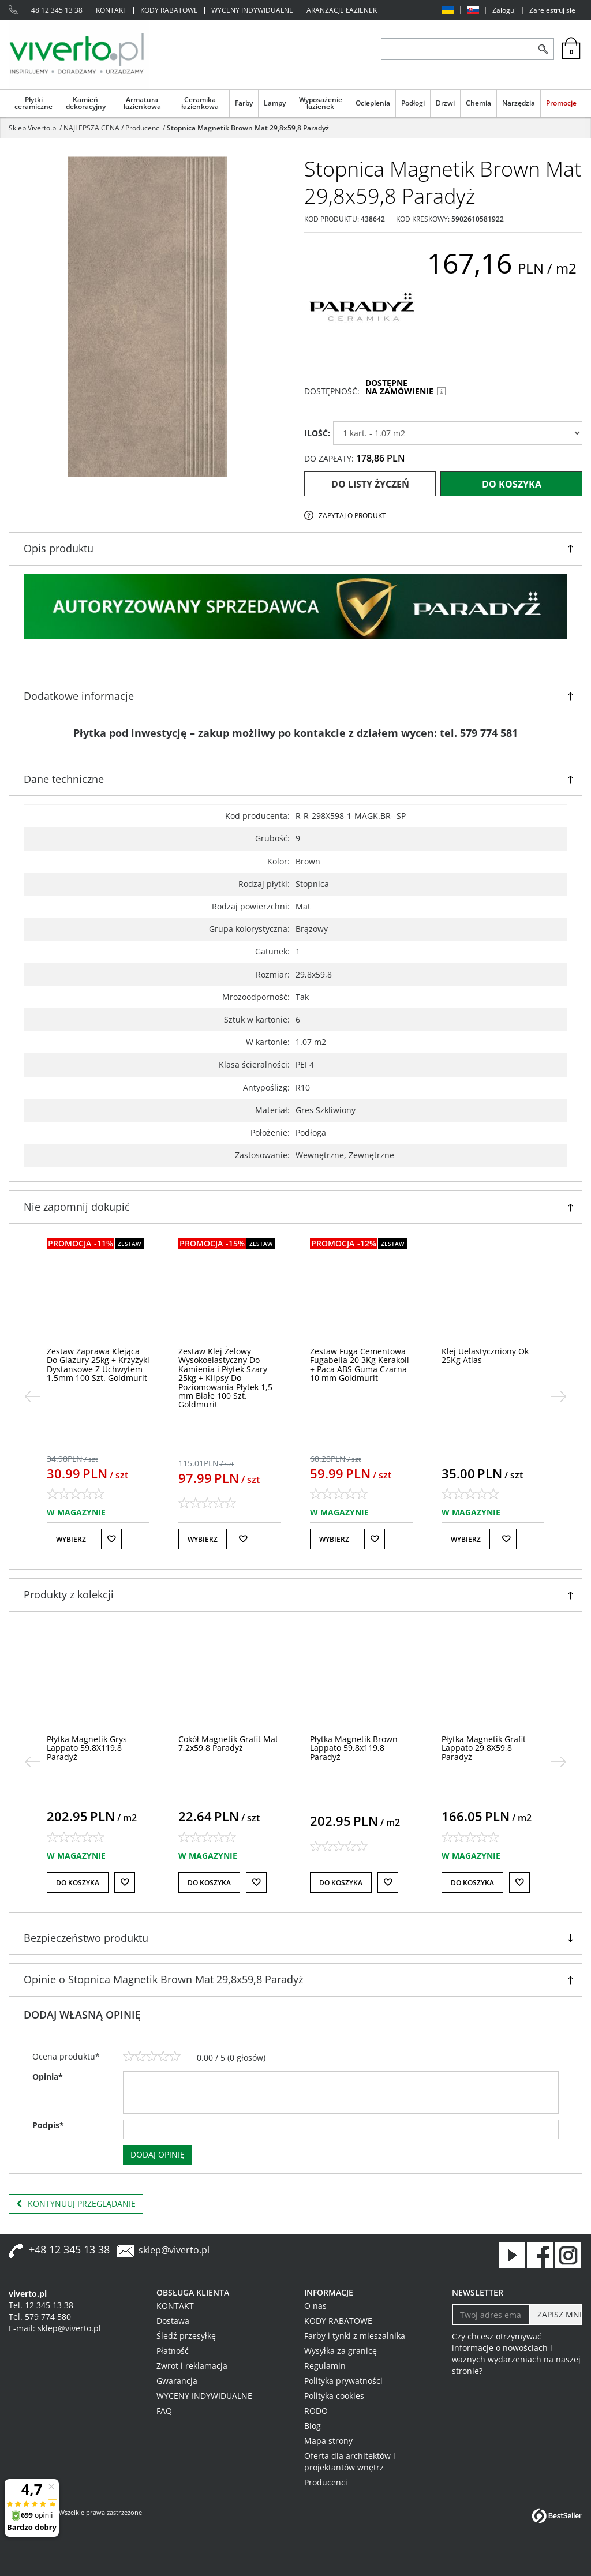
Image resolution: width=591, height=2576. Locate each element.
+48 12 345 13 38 (55, 10)
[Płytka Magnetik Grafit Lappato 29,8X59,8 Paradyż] (484, 1747)
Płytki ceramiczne (33, 103)
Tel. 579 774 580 (40, 2316)
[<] (32, 1396)
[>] (558, 1396)
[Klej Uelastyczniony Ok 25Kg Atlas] (485, 1355)
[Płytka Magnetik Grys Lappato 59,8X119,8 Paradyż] (87, 1747)
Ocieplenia (373, 102)
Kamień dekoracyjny (86, 103)
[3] (152, 2056)
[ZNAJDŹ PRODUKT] (456, 49)
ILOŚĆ (317, 433)
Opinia (47, 2076)
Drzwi (445, 102)
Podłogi (413, 102)
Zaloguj (504, 10)
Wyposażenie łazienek (320, 103)
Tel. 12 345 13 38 (41, 2305)
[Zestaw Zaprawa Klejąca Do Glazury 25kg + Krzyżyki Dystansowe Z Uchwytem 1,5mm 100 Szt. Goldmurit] (98, 1364)
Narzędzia (518, 102)
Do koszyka (511, 484)
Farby (244, 102)
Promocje (561, 102)
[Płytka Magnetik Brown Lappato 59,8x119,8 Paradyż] (354, 1747)
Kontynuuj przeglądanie (76, 2204)
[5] (175, 2056)
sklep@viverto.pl (174, 2250)
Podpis (48, 2125)
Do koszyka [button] (77, 1883)
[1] (128, 2056)
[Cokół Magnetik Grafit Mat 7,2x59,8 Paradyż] (228, 1743)
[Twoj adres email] (491, 2314)
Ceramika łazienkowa (200, 103)
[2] (140, 2056)
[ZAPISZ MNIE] (556, 2314)
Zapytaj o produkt (352, 516)
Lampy (275, 102)
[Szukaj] (542, 49)
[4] (163, 2056)
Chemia (478, 102)
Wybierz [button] (71, 1539)
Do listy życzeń (370, 484)
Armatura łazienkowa (142, 103)
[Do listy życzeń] (111, 1539)
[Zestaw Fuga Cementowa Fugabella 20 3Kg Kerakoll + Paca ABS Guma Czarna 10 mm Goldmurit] (359, 1364)
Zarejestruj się (552, 10)
